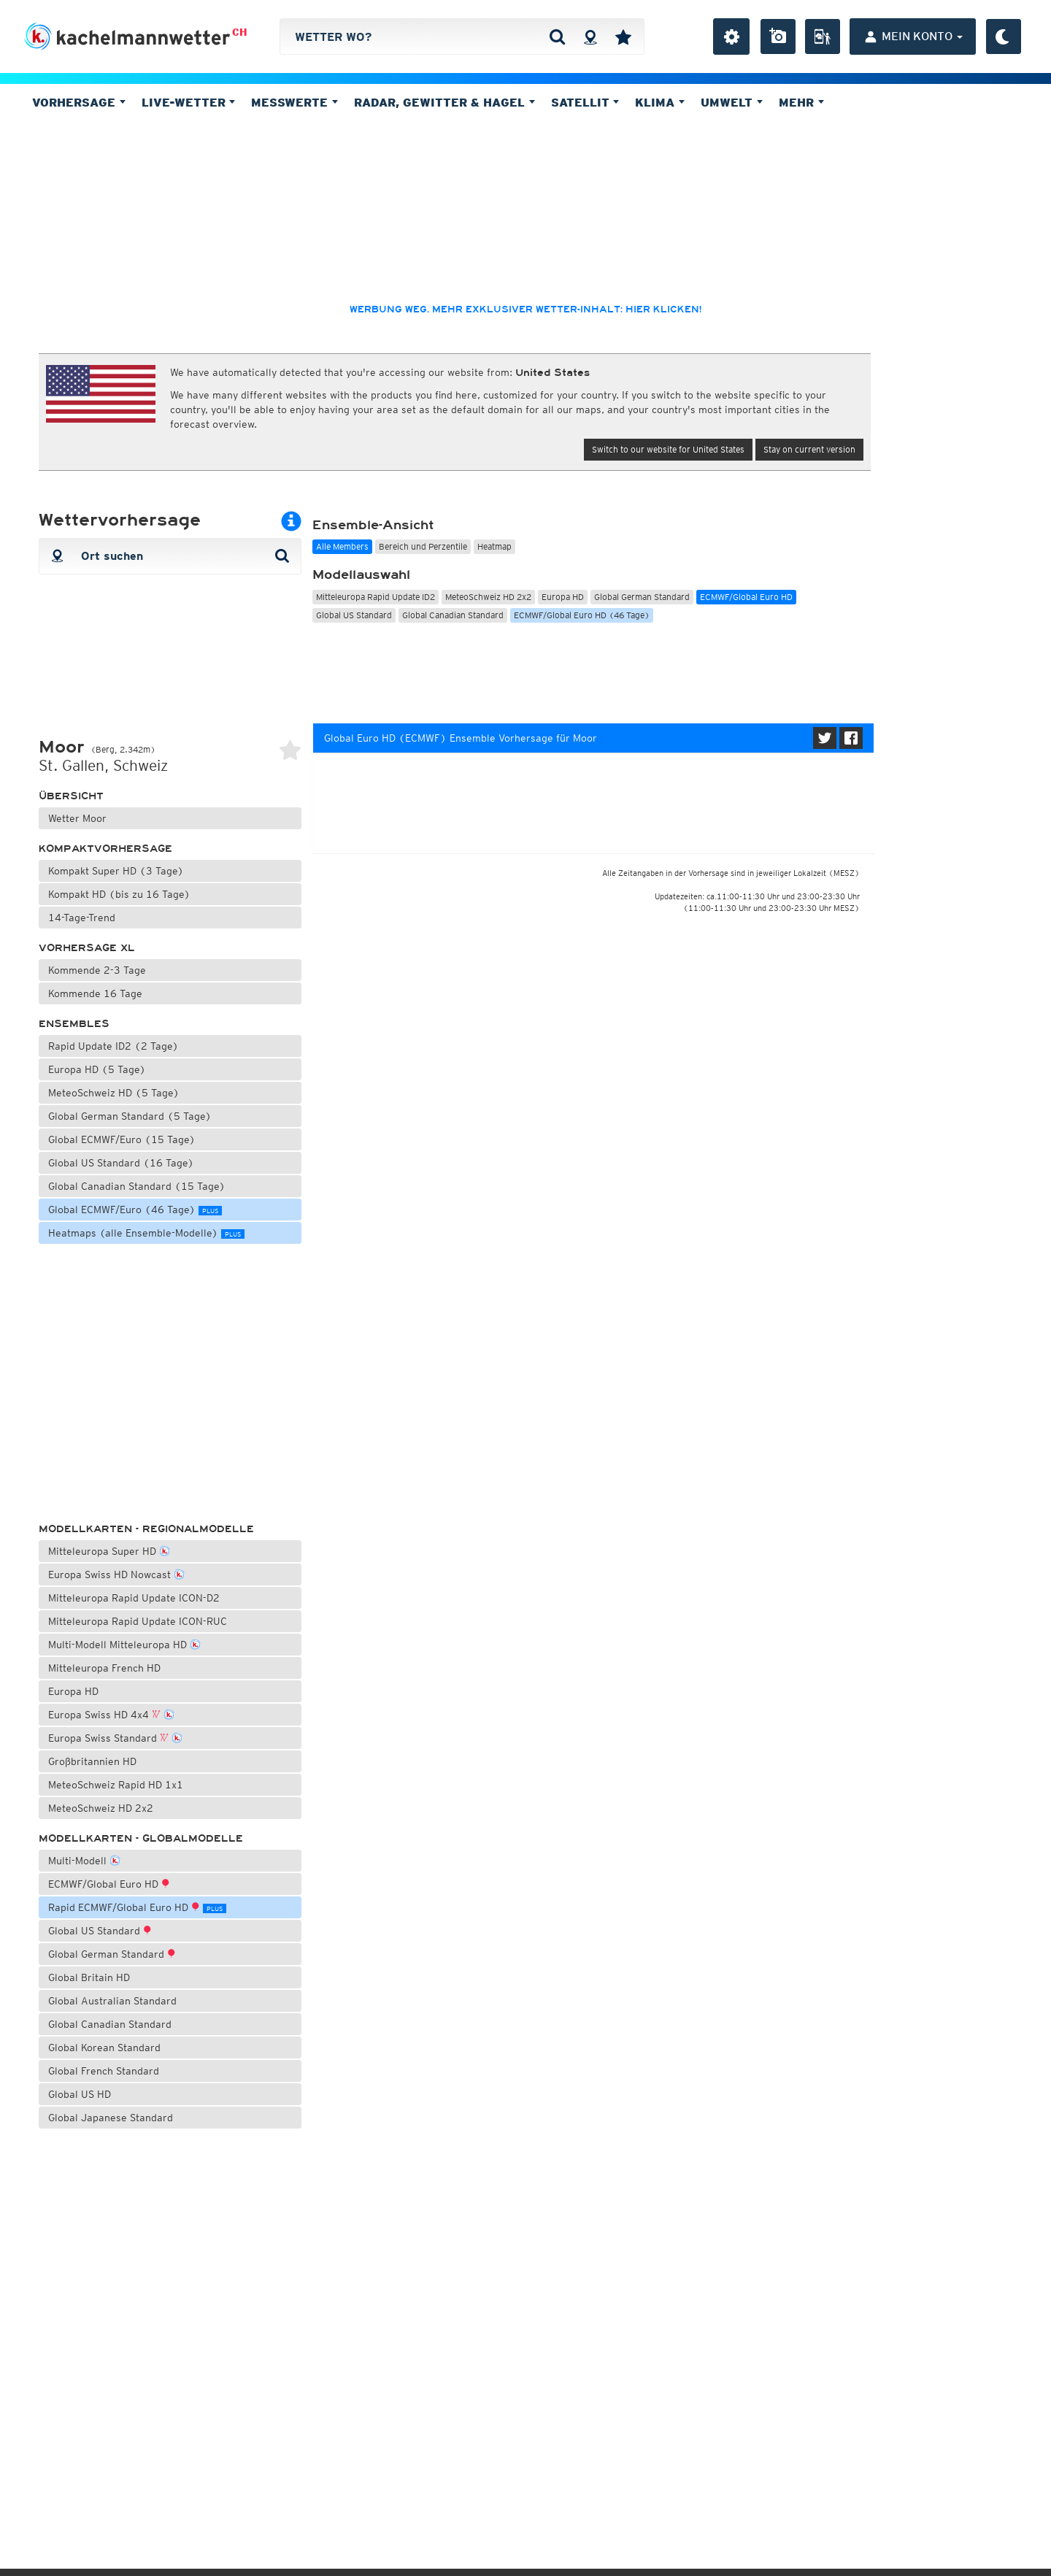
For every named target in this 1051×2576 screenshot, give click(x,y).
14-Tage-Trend (81, 917)
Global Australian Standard (112, 2001)
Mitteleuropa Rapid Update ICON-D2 (134, 1598)
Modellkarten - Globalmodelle (141, 1838)
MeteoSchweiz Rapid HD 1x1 (115, 1785)
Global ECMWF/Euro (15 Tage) (122, 1139)
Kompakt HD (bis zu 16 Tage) (119, 894)
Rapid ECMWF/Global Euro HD (137, 1907)
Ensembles (74, 1023)
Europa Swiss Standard (115, 1737)
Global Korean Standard (104, 2047)
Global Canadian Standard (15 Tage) (137, 1186)
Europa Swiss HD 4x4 (111, 1713)
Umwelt (732, 102)
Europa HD (73, 1691)
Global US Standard (100, 1931)
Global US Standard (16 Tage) (121, 1163)
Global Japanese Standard (110, 2117)
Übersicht (71, 796)
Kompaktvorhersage (105, 848)
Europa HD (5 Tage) (97, 1069)
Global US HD (79, 2094)
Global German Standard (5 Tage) (130, 1116)
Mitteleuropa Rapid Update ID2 (375, 596)
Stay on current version (809, 449)
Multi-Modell (84, 1859)
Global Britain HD (89, 1977)
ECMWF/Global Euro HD (109, 1884)
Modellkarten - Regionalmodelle (146, 1528)
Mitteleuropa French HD (104, 1668)
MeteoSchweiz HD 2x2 (100, 1808)
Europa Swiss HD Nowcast (116, 1573)
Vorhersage (79, 102)
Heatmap (494, 546)
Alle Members (342, 546)
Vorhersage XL (87, 947)
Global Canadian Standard (110, 2024)
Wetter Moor (77, 818)
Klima (660, 102)
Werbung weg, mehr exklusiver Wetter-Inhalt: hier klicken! (525, 309)
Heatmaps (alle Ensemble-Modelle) (146, 1233)
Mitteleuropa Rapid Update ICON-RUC (137, 1621)
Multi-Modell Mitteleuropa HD (124, 1643)
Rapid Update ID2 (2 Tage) (113, 1046)
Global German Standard (112, 1954)
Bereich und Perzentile (423, 546)
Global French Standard (103, 2071)
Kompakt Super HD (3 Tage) (116, 871)
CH (239, 32)
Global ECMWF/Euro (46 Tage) (135, 1209)
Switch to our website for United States (668, 449)
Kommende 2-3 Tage (97, 970)
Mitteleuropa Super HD (109, 1550)
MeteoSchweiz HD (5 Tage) (114, 1093)
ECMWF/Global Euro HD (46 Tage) (582, 615)
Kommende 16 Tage (95, 993)
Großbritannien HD (92, 1761)
